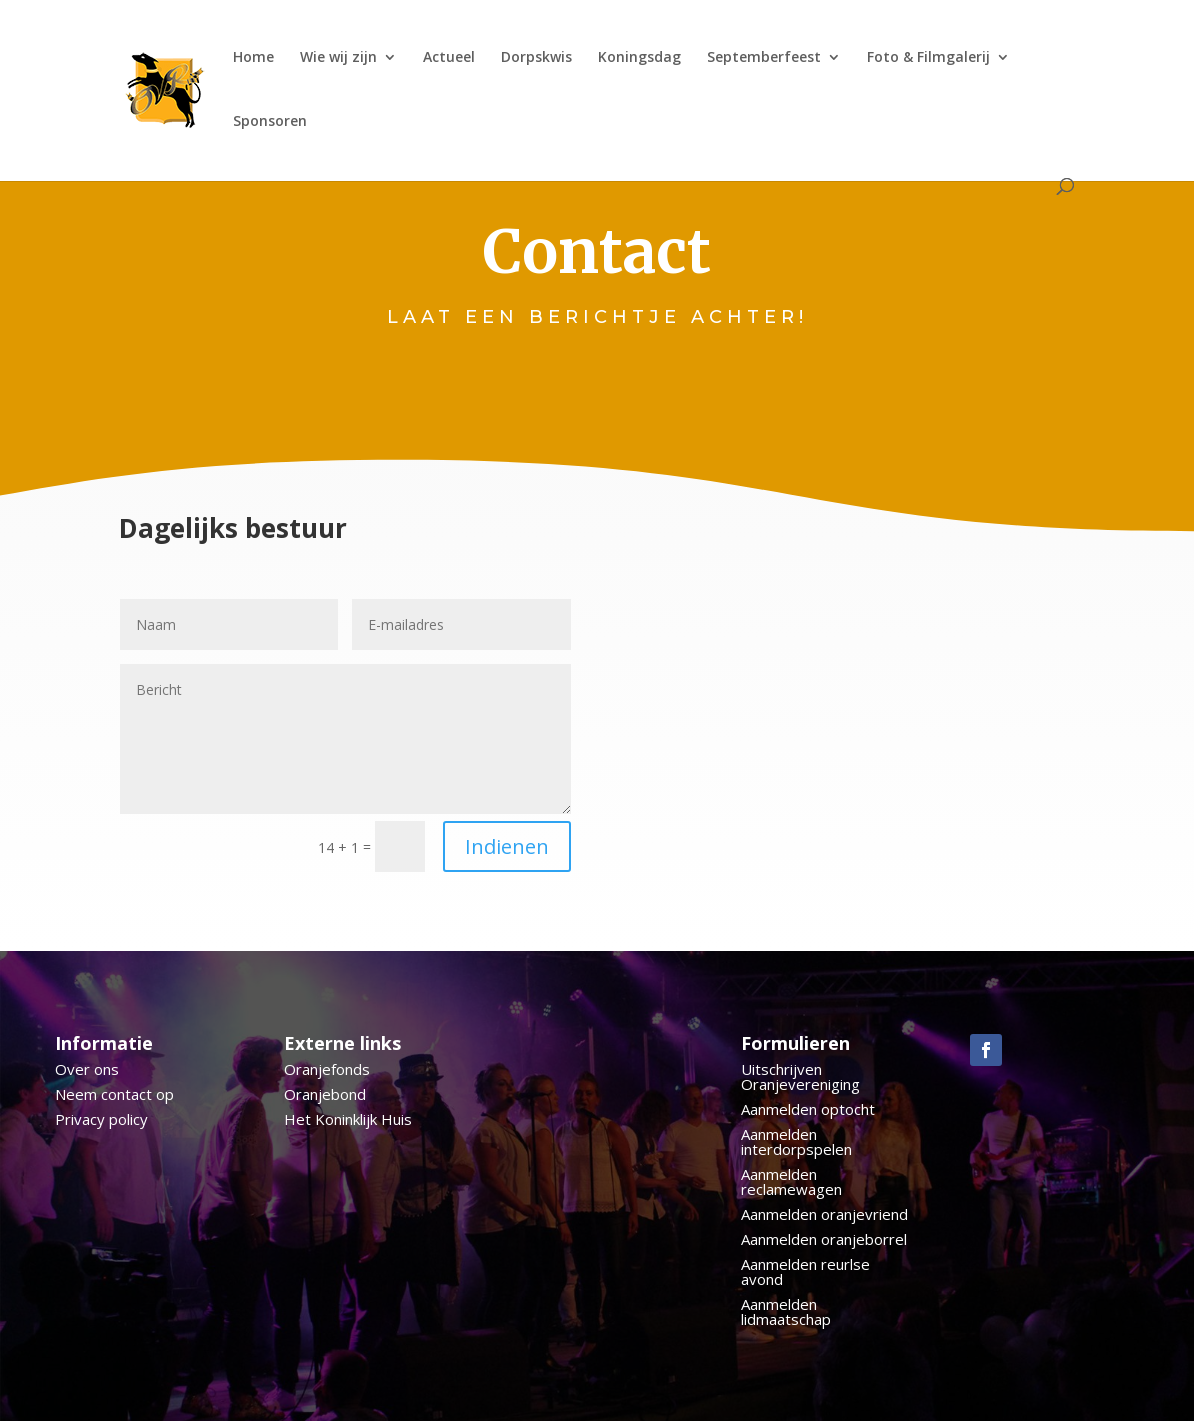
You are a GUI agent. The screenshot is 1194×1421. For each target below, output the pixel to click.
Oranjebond (325, 1094)
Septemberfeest (764, 58)
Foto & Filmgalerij (928, 58)
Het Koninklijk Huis (348, 1119)
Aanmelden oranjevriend (824, 1214)
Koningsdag (639, 58)
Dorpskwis (536, 58)
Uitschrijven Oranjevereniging (800, 1076)
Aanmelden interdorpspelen (796, 1141)
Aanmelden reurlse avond (805, 1271)
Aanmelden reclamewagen (791, 1181)
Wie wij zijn (338, 58)
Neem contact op (114, 1094)
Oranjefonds (327, 1069)
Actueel (449, 58)
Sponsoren (270, 122)
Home (253, 58)
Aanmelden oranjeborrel (824, 1239)
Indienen (507, 846)
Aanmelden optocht (808, 1109)
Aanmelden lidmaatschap (786, 1311)
